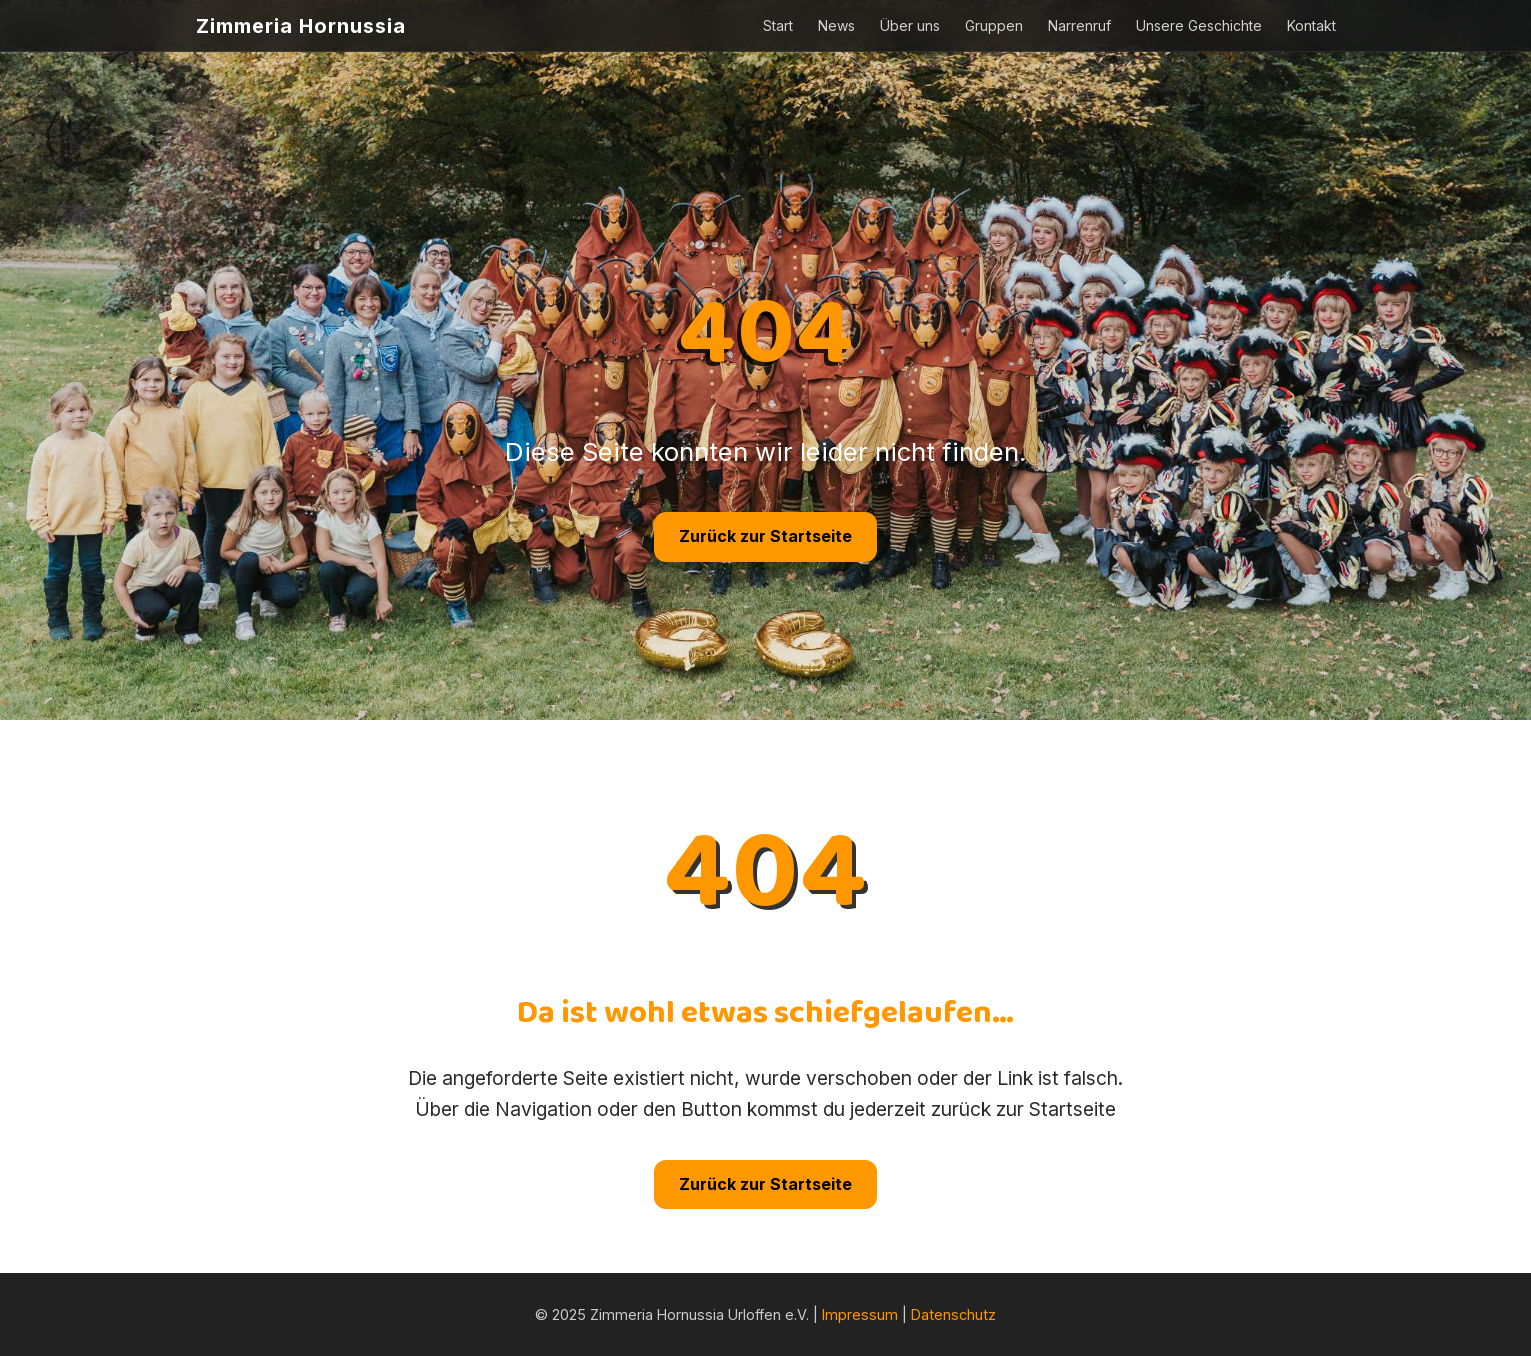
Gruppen (994, 25)
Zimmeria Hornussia (301, 26)
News (836, 25)
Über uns (910, 25)
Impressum (860, 1314)
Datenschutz (953, 1314)
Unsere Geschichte (1199, 25)
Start (778, 25)
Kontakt (1311, 25)
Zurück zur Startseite (765, 536)
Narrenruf (1079, 25)
